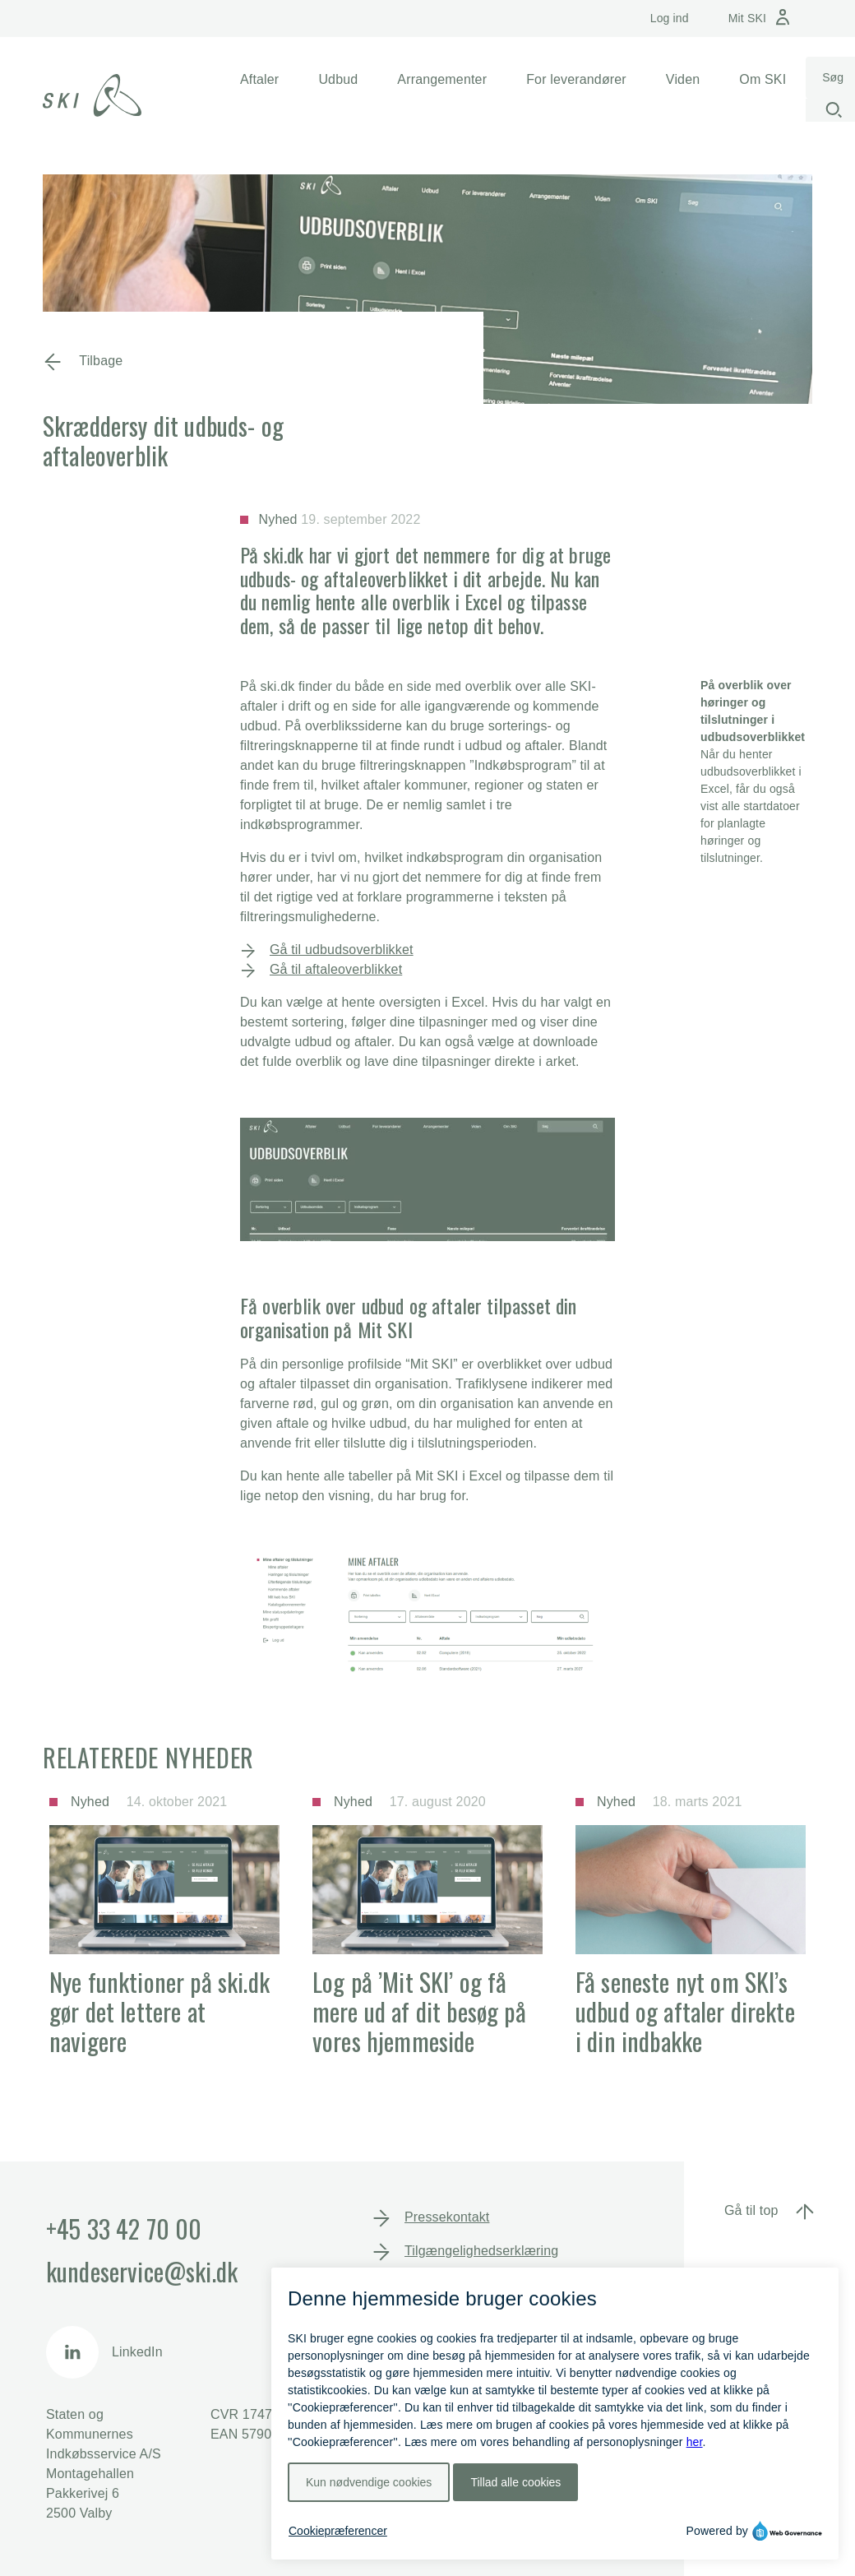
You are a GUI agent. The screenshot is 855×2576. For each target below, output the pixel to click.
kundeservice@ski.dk (142, 2271)
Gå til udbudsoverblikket (342, 950)
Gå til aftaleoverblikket (336, 969)
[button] (259, 79)
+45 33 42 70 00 (123, 2228)
